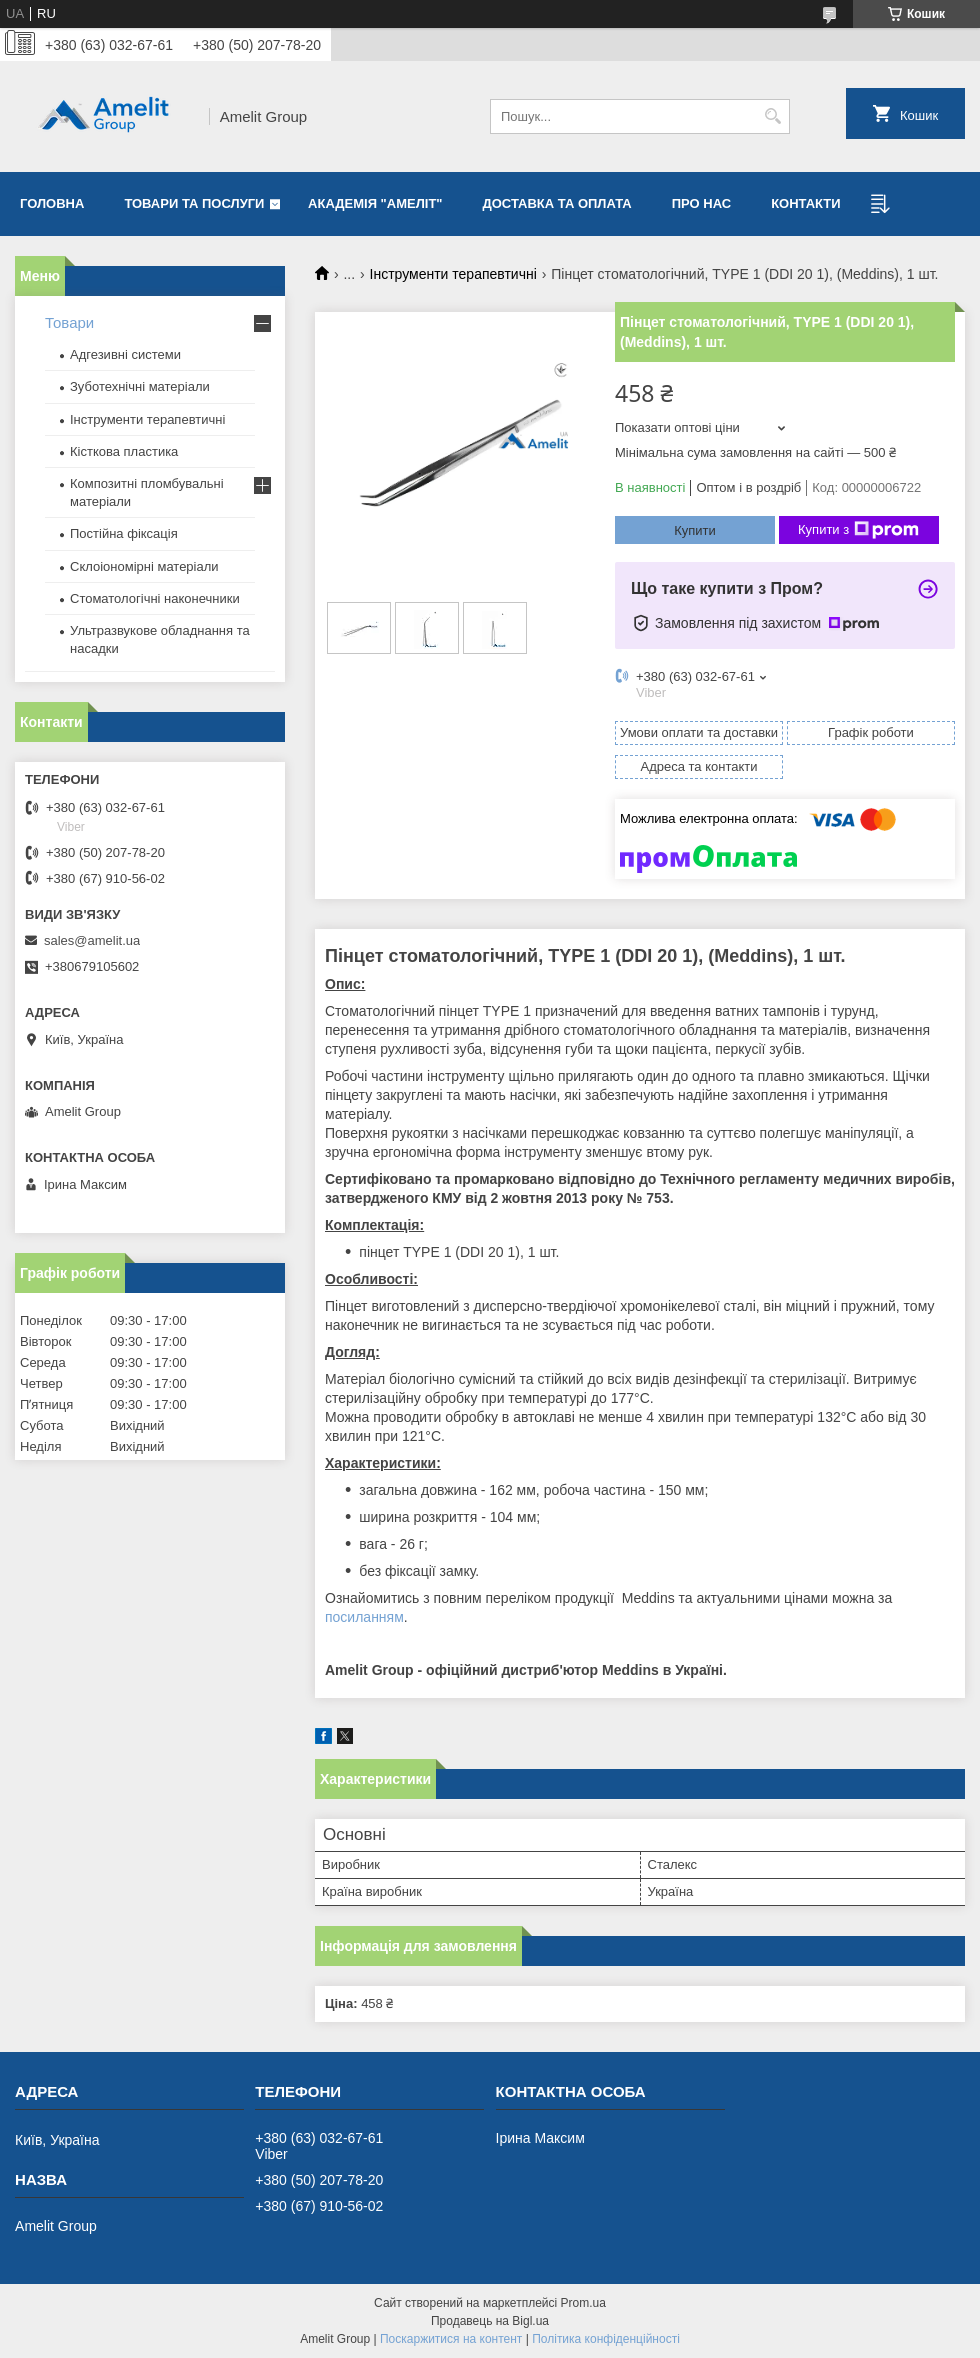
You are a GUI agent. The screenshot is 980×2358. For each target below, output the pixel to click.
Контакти (806, 203)
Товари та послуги (194, 203)
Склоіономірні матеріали (144, 566)
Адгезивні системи (125, 354)
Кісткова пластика (124, 451)
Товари (69, 322)
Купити (695, 530)
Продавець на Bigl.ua (490, 2321)
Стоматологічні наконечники (155, 598)
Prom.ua (583, 2303)
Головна (52, 203)
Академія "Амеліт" (375, 203)
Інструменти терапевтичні (453, 274)
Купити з (858, 530)
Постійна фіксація (124, 533)
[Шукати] (772, 116)
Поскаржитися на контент (451, 2339)
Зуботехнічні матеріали (140, 386)
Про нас (701, 203)
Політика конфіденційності (606, 2339)
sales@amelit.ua (92, 940)
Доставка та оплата (557, 203)
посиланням (364, 1617)
